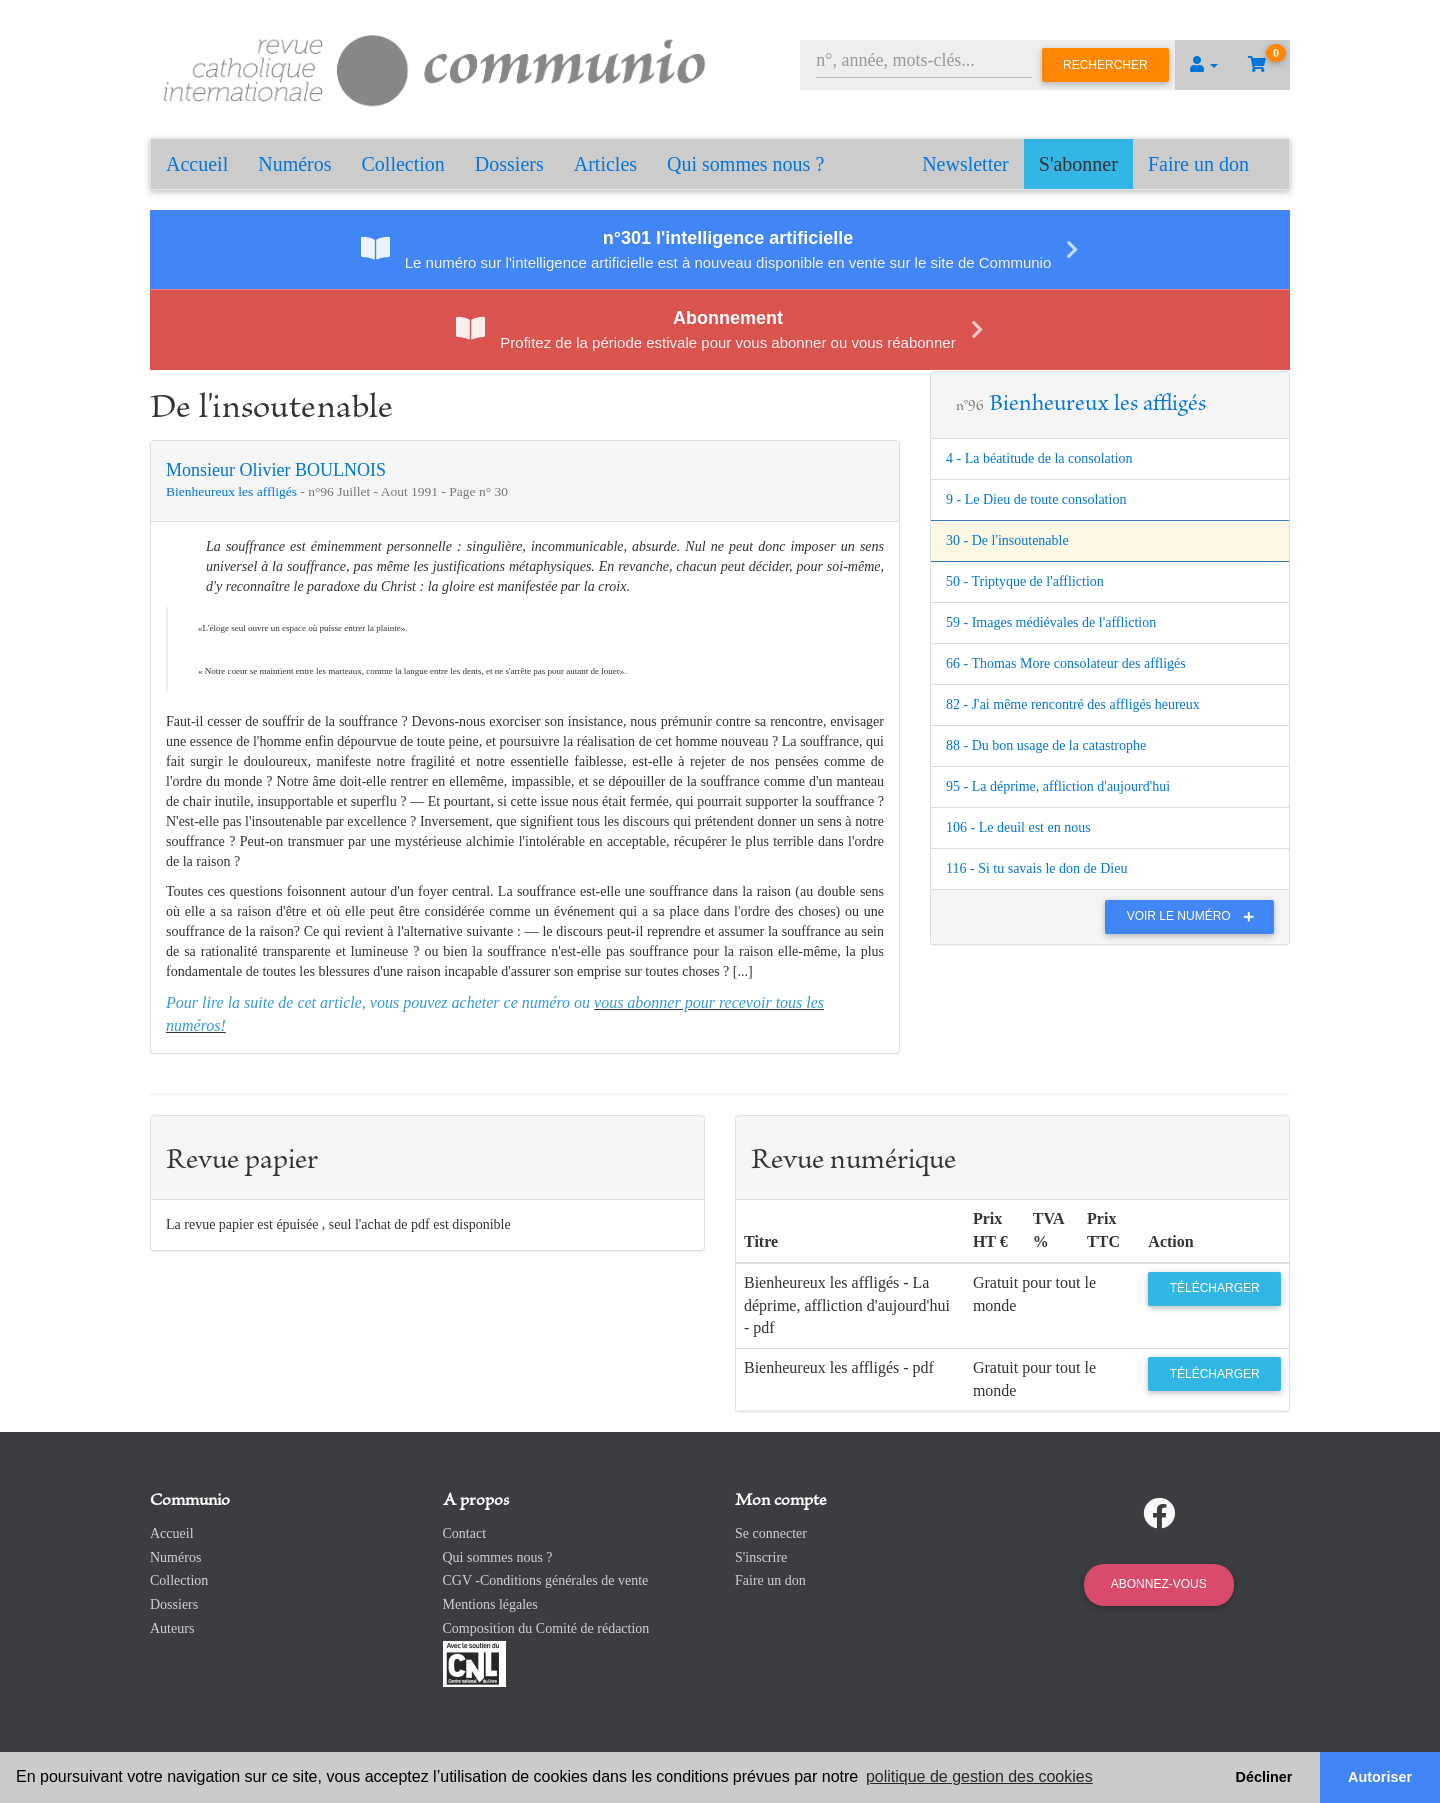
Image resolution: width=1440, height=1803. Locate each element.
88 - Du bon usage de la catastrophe (1046, 745)
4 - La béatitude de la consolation (1039, 458)
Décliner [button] (1264, 1777)
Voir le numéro (1195, 916)
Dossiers (509, 164)
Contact (465, 1533)
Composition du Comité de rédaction (546, 1628)
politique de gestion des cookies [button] (979, 1776)
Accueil (197, 164)
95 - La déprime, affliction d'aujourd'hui (1058, 786)
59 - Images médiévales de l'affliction (1051, 622)
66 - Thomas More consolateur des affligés (1066, 663)
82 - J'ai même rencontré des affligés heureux (1073, 704)
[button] (1204, 65)
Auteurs (172, 1628)
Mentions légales (490, 1604)
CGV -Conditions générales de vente (546, 1580)
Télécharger (1215, 1288)
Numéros (294, 164)
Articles (605, 164)
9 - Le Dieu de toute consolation (1036, 499)
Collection (403, 164)
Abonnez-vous (1159, 1584)
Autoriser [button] (1380, 1777)
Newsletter (965, 164)
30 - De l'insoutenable (1007, 540)
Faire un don (1198, 164)
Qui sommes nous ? (745, 164)
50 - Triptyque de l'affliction (1025, 581)
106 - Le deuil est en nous (1018, 827)
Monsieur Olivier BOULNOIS (276, 470)
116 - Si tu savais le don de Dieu (1036, 868)
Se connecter (771, 1533)
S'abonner (1078, 164)
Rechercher (1105, 65)
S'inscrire (761, 1557)
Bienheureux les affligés (233, 491)
